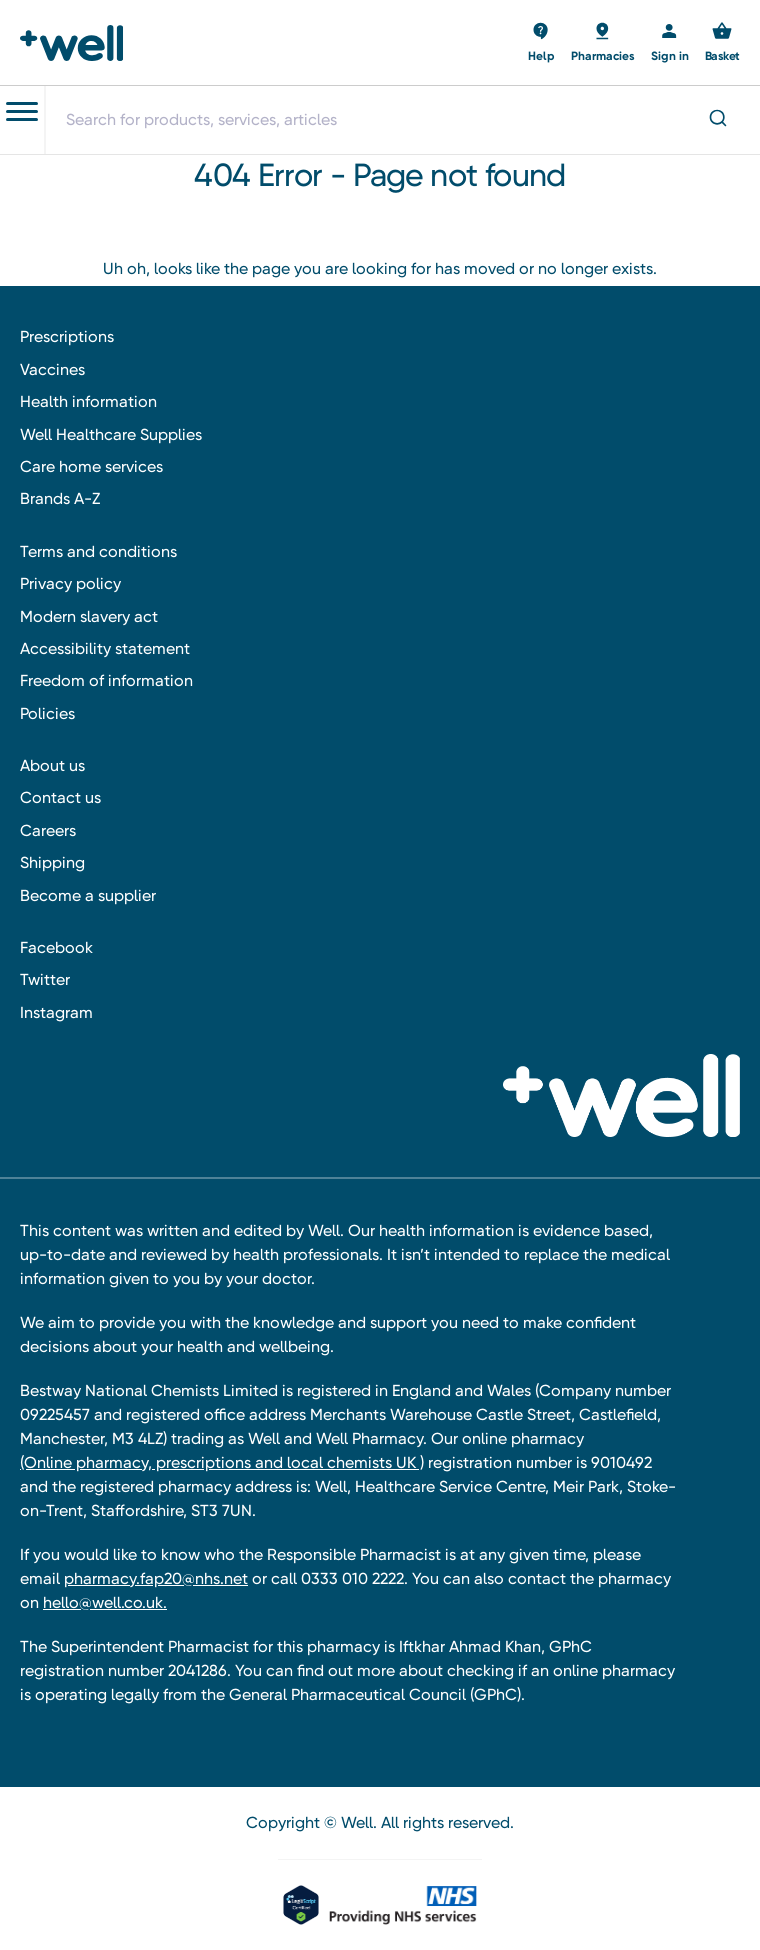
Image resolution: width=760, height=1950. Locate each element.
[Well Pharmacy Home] (77, 43)
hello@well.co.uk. (105, 1602)
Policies (47, 713)
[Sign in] (670, 43)
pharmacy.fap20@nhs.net (156, 1578)
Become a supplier (88, 895)
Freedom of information (106, 680)
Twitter (45, 979)
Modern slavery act (89, 616)
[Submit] (716, 119)
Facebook (56, 947)
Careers (48, 830)
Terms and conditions (98, 551)
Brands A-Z (60, 498)
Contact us (60, 797)
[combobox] (402, 120)
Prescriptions (67, 336)
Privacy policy (70, 583)
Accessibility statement (105, 648)
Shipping (52, 862)
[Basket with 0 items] (541, 43)
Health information (88, 401)
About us (52, 765)
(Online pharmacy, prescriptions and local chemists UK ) (222, 1462)
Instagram (56, 1012)
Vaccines (52, 369)
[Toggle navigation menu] (22, 112)
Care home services (91, 466)
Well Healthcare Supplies (111, 434)
